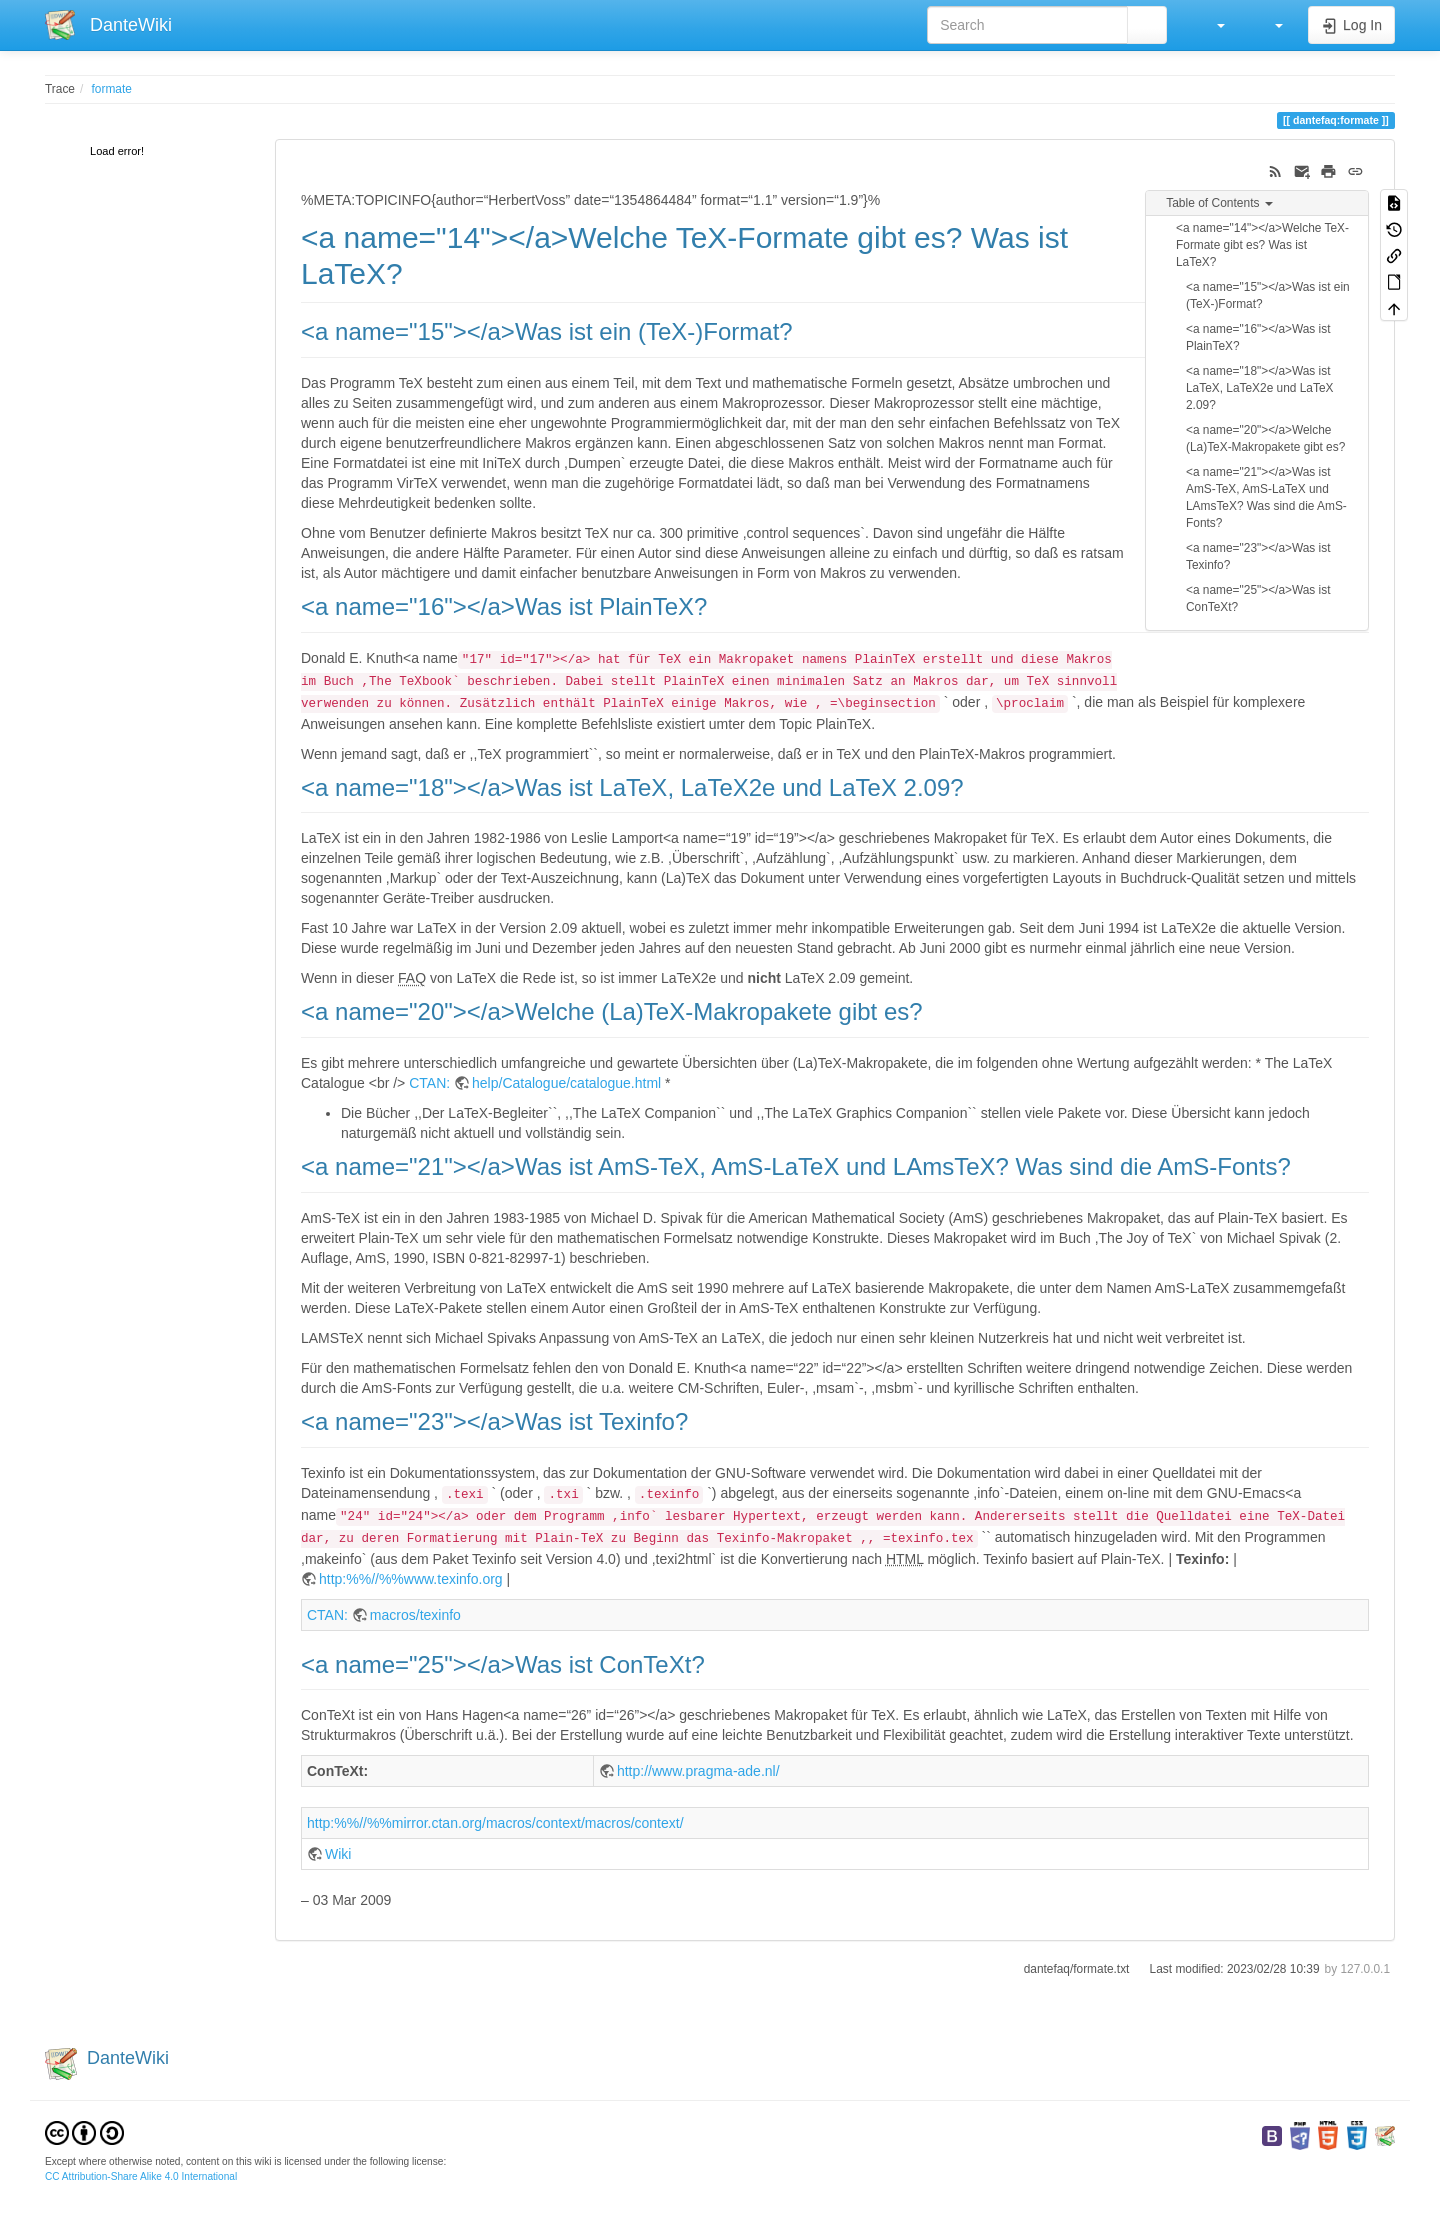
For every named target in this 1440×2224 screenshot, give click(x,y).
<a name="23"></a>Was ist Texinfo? (1258, 556)
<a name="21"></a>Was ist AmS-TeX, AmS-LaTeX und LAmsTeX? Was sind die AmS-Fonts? (1266, 497)
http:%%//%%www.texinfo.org (411, 1579)
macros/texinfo (415, 1615)
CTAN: (429, 1083)
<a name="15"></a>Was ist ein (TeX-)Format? (1268, 295)
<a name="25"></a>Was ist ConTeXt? (1258, 598)
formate (112, 89)
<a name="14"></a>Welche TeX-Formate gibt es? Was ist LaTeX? (1262, 245)
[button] (1211, 25)
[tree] (145, 152)
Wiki (338, 1854)
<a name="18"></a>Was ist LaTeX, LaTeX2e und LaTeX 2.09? (1259, 388)
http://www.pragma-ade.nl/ (698, 1771)
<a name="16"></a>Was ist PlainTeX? (1258, 337)
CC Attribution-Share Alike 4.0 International (141, 2176)
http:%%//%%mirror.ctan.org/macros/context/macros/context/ (495, 1823)
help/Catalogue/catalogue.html (566, 1083)
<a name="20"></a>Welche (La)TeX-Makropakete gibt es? (1265, 438)
